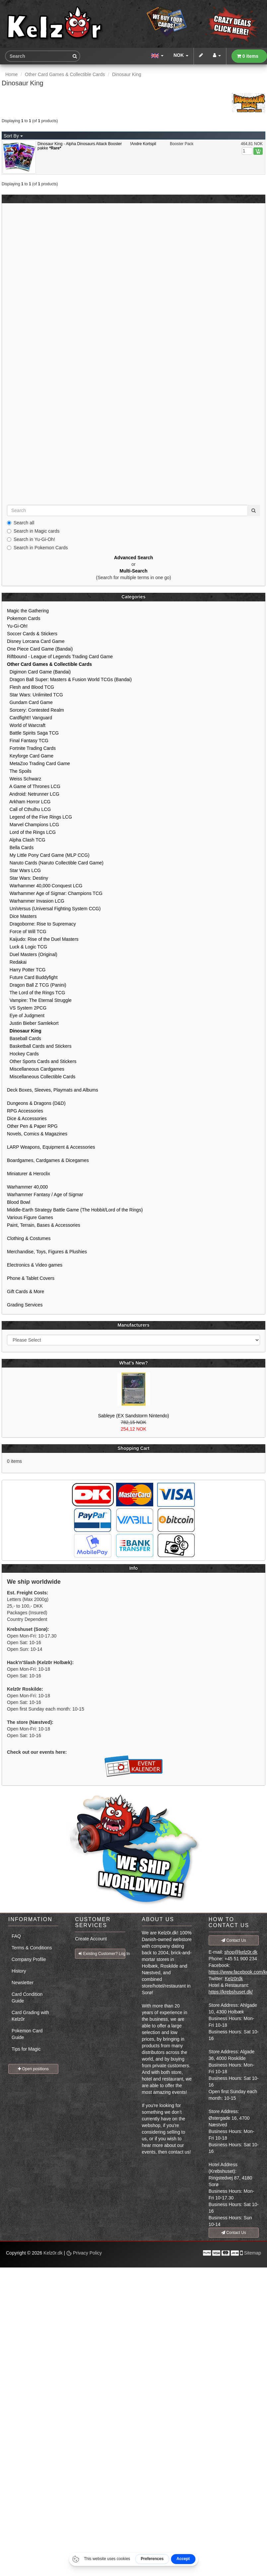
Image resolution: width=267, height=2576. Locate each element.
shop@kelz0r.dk (240, 1952)
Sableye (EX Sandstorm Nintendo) (133, 1415)
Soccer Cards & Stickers (32, 633)
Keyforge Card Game (30, 755)
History (19, 1971)
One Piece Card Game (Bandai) (40, 649)
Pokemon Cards (23, 618)
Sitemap (252, 2253)
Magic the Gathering (28, 610)
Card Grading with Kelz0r (30, 2016)
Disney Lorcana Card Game (36, 641)
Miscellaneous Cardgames (35, 1069)
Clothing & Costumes (29, 1238)
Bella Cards (20, 847)
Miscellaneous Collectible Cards (41, 1076)
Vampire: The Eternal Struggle (39, 1000)
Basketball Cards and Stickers (39, 1046)
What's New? (133, 1363)
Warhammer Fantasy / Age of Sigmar (45, 1194)
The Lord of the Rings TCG (36, 992)
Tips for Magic (26, 2049)
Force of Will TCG (26, 931)
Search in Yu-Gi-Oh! (31, 539)
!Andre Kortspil (143, 143)
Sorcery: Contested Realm (35, 710)
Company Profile (29, 1959)
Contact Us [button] (233, 1940)
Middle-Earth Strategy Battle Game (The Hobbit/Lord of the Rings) (75, 1209)
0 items (247, 56)
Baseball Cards (24, 1038)
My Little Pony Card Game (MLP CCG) (48, 855)
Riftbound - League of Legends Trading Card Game (60, 656)
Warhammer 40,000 (27, 1187)
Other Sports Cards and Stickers (41, 1061)
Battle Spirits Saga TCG (33, 733)
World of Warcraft (26, 725)
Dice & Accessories (27, 1118)
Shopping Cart (133, 1448)
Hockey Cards (23, 1053)
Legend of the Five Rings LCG (39, 817)
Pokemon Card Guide (27, 2034)
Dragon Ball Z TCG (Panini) (36, 985)
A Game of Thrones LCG (33, 786)
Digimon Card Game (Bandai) (39, 671)
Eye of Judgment (25, 1015)
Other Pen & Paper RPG (32, 1126)
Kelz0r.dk (53, 2253)
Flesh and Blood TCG (30, 687)
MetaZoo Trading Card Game (38, 763)
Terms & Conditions (32, 1947)
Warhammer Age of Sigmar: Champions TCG (54, 893)
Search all (20, 522)
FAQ (16, 1936)
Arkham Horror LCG (28, 801)
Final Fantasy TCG (27, 740)
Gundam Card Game (30, 702)
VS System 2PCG (26, 1008)
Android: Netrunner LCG (33, 794)
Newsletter (22, 1982)
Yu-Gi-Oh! (17, 626)
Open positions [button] (33, 2069)
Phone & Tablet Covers (30, 1278)
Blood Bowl (18, 1202)
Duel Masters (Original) (32, 954)
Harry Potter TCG (26, 969)
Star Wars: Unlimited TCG (35, 694)
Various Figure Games (30, 1217)
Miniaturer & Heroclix (28, 1173)
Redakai (17, 962)
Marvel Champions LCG (33, 824)
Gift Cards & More (25, 1291)
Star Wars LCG (24, 870)
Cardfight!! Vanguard (29, 717)
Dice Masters (21, 916)
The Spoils (19, 771)
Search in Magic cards (33, 531)
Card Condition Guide (27, 1997)
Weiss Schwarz (24, 778)
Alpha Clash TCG (26, 840)
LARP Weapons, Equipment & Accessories (51, 1147)
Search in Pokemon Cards (37, 547)
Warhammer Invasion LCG (35, 901)
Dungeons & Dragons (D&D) (36, 1103)
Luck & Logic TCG (27, 946)
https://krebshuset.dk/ (231, 1992)
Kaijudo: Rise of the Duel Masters (43, 939)
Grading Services (24, 1304)
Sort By (13, 135)
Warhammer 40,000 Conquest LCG (44, 885)
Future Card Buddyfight (32, 977)
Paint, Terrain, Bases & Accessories (43, 1225)
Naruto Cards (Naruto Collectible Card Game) (55, 862)
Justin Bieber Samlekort (33, 1023)
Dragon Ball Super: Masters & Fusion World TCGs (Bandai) (69, 679)
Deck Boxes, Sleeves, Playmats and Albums (52, 1090)
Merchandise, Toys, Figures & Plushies (47, 1251)
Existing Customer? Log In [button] (102, 1953)
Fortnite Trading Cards (31, 748)
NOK (180, 55)
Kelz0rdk (234, 1978)
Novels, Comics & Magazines (37, 1133)
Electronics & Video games (34, 1265)
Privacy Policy (84, 2253)
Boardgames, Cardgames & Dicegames (48, 1160)
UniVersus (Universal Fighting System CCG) (53, 908)
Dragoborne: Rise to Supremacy (41, 924)
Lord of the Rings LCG (31, 832)
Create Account (91, 1938)
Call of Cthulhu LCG (29, 809)
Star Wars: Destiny (27, 878)
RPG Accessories (25, 1110)
